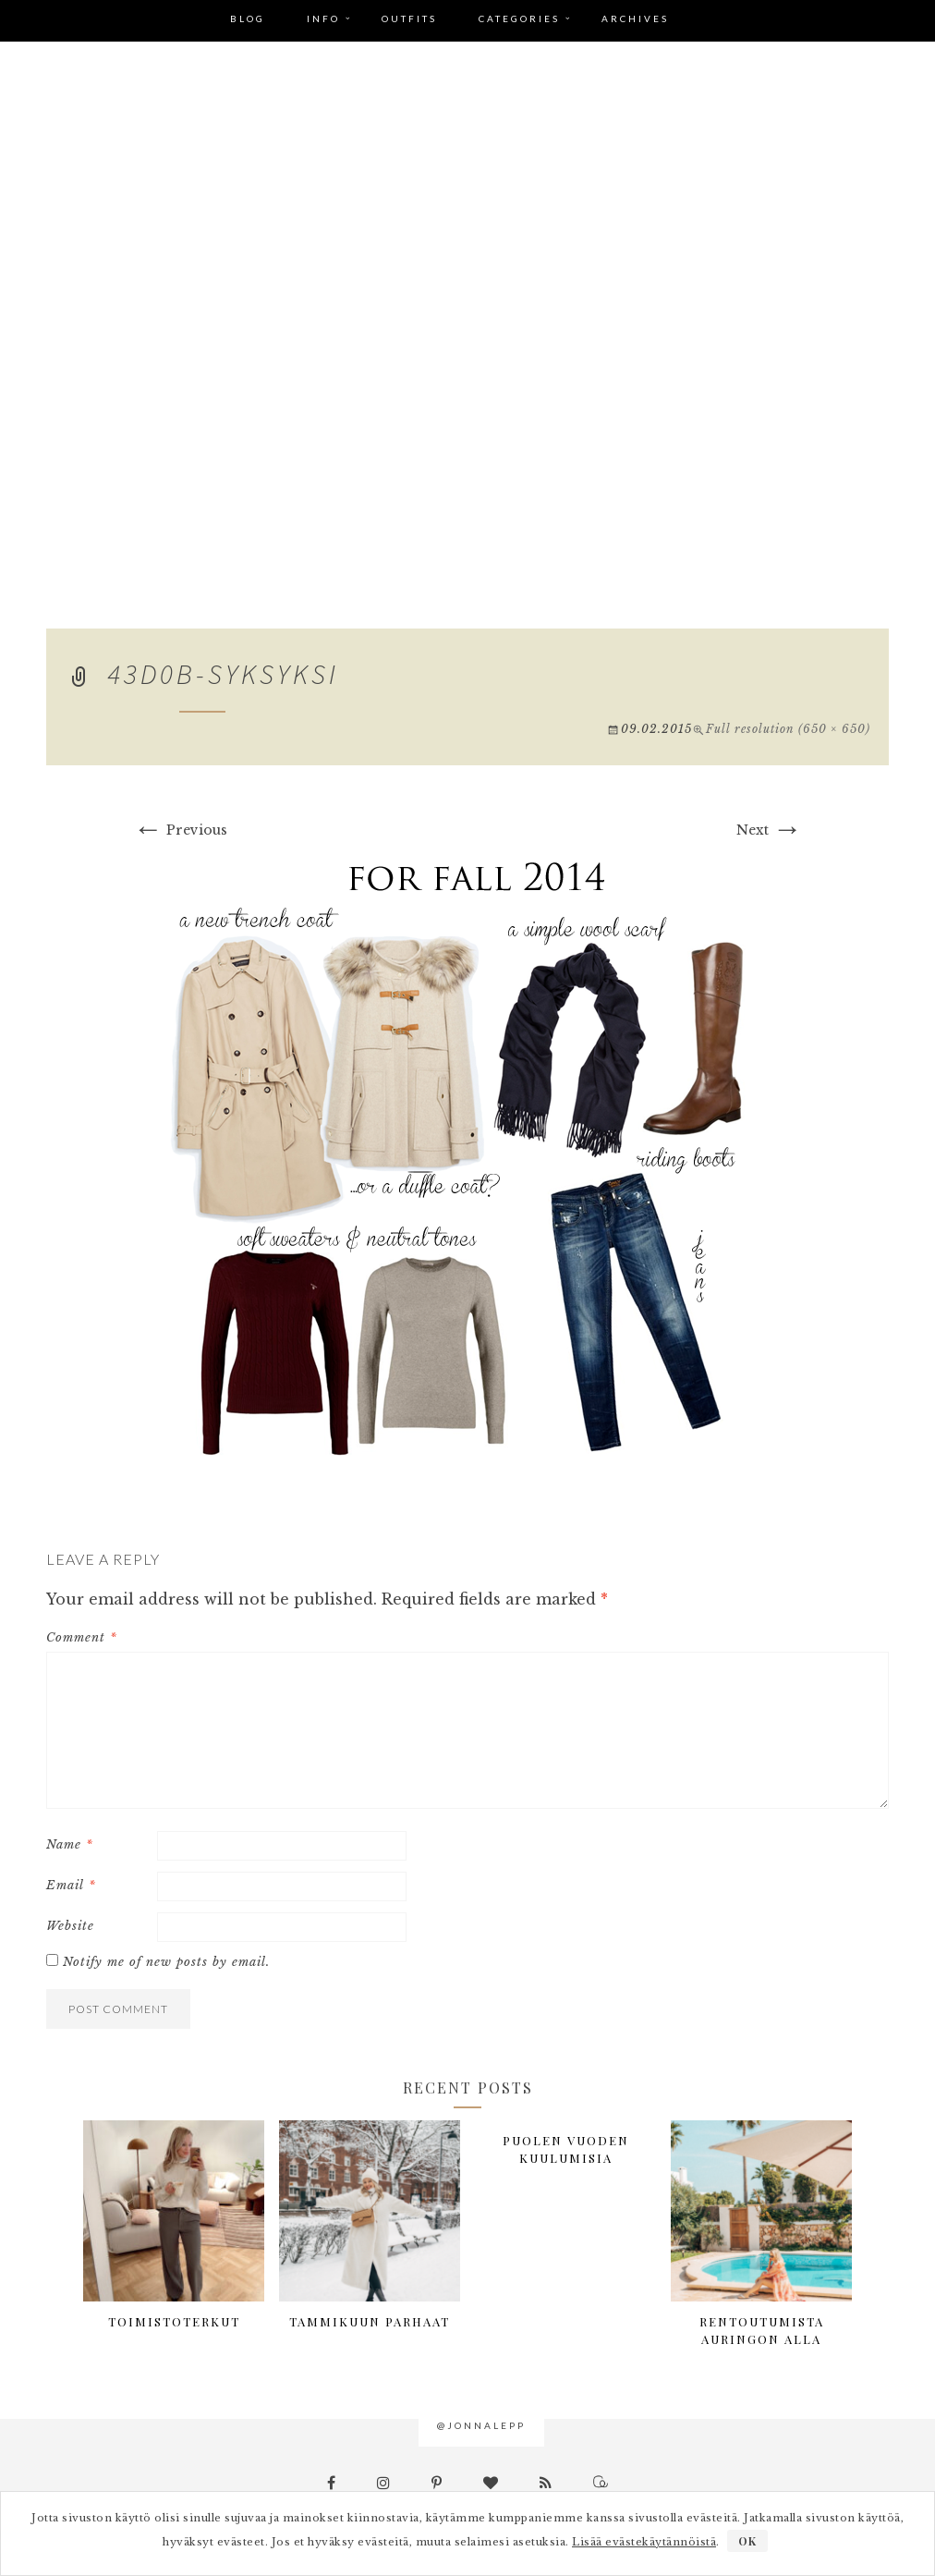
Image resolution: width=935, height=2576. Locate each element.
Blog (247, 18)
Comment (81, 1637)
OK (747, 2540)
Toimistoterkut (174, 2321)
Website (70, 1926)
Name (69, 1844)
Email (71, 1885)
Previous (180, 830)
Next (769, 830)
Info (323, 18)
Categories (519, 18)
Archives (635, 18)
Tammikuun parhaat (369, 2321)
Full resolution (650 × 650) (788, 729)
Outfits (409, 18)
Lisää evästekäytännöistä (644, 2541)
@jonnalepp (481, 2425)
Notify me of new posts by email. (166, 1962)
